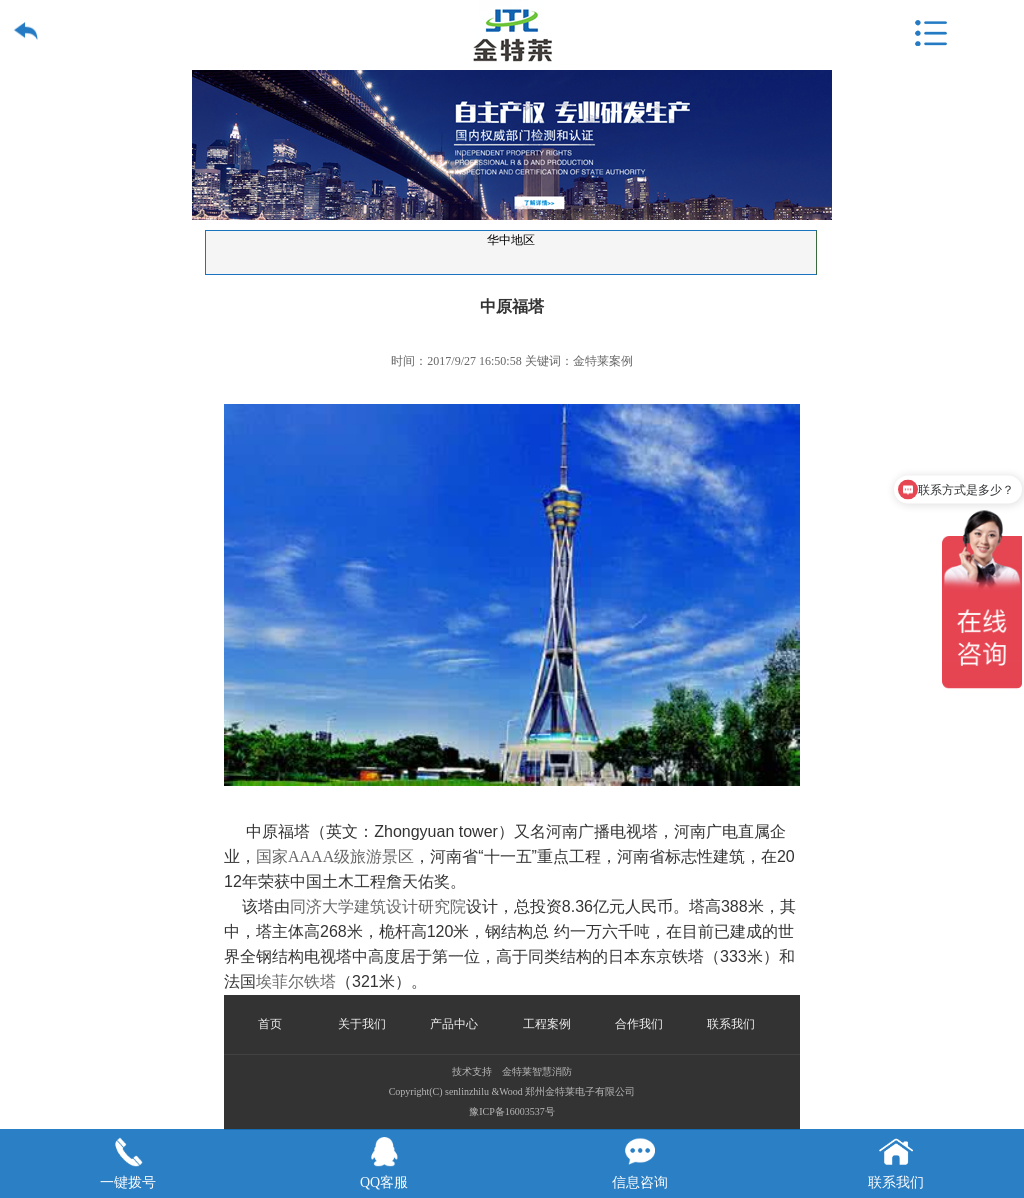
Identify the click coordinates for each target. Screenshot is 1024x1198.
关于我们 (362, 1024)
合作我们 (639, 1024)
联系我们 (731, 1024)
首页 (270, 1024)
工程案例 (547, 1024)
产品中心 (454, 1024)
